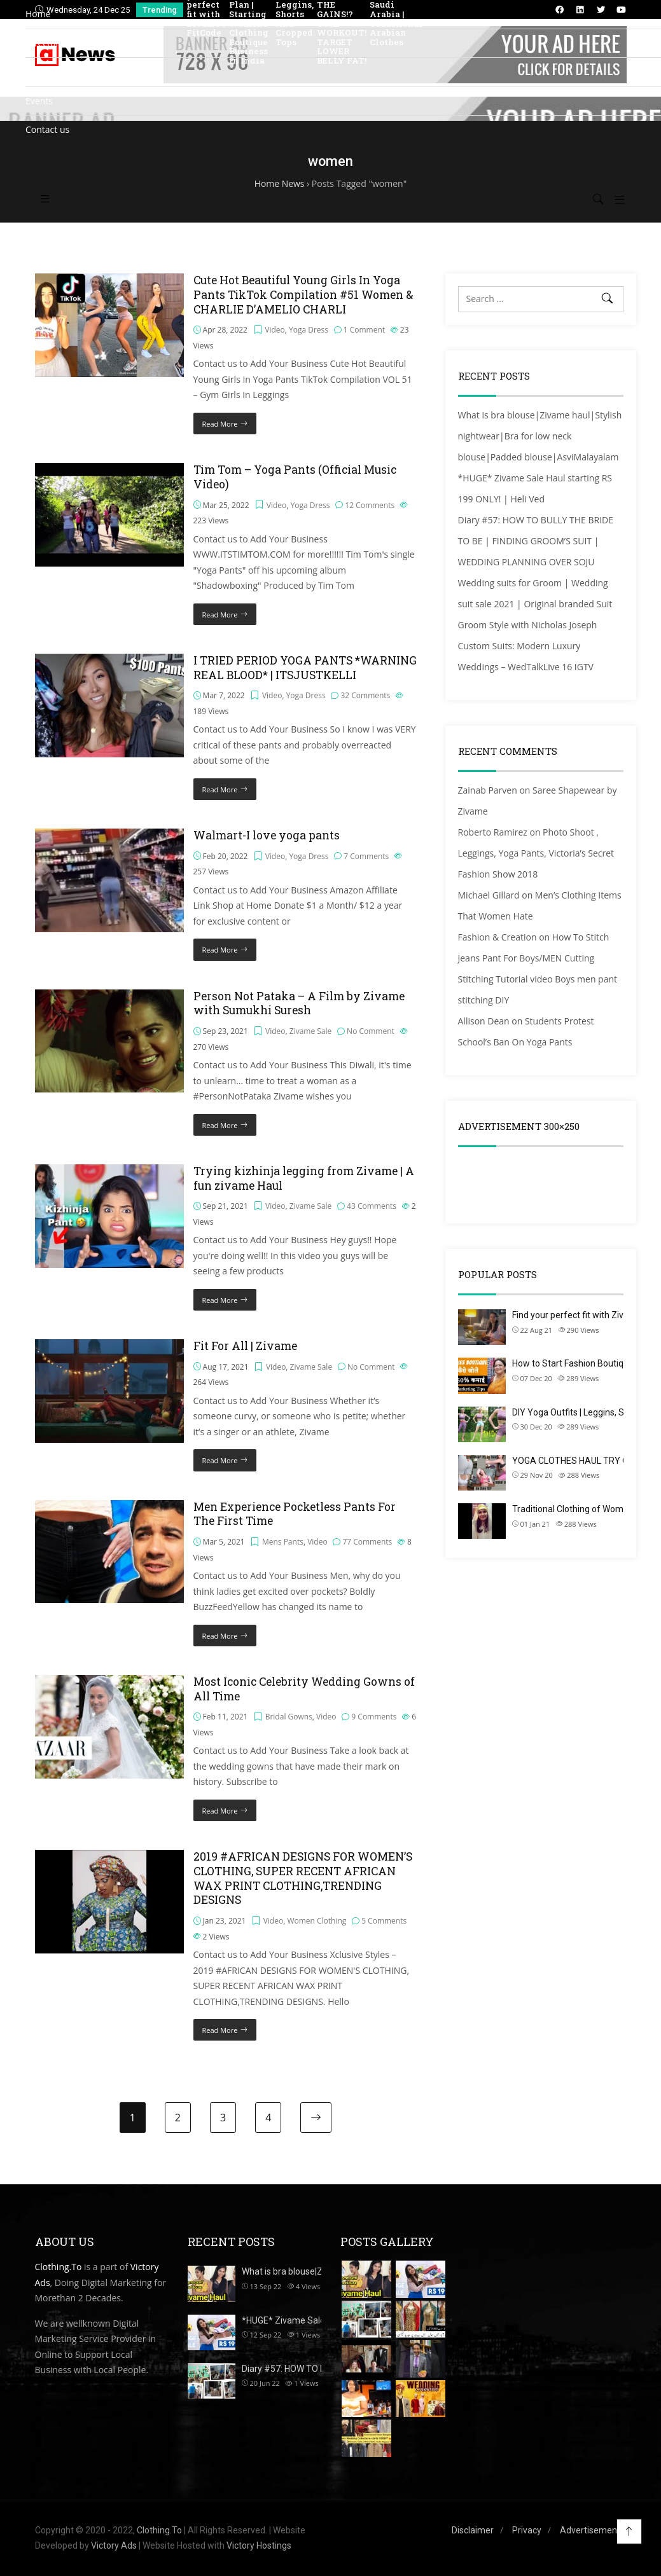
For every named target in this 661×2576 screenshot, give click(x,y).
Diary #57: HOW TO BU (286, 2369)
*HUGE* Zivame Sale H (287, 2320)
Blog (34, 71)
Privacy (526, 2530)
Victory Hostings (258, 2545)
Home (38, 14)
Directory (44, 43)
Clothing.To (58, 2267)
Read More (220, 2030)
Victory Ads (114, 2545)
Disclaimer (473, 2530)
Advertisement (590, 2530)
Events (39, 101)
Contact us (47, 129)
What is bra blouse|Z (282, 2271)
